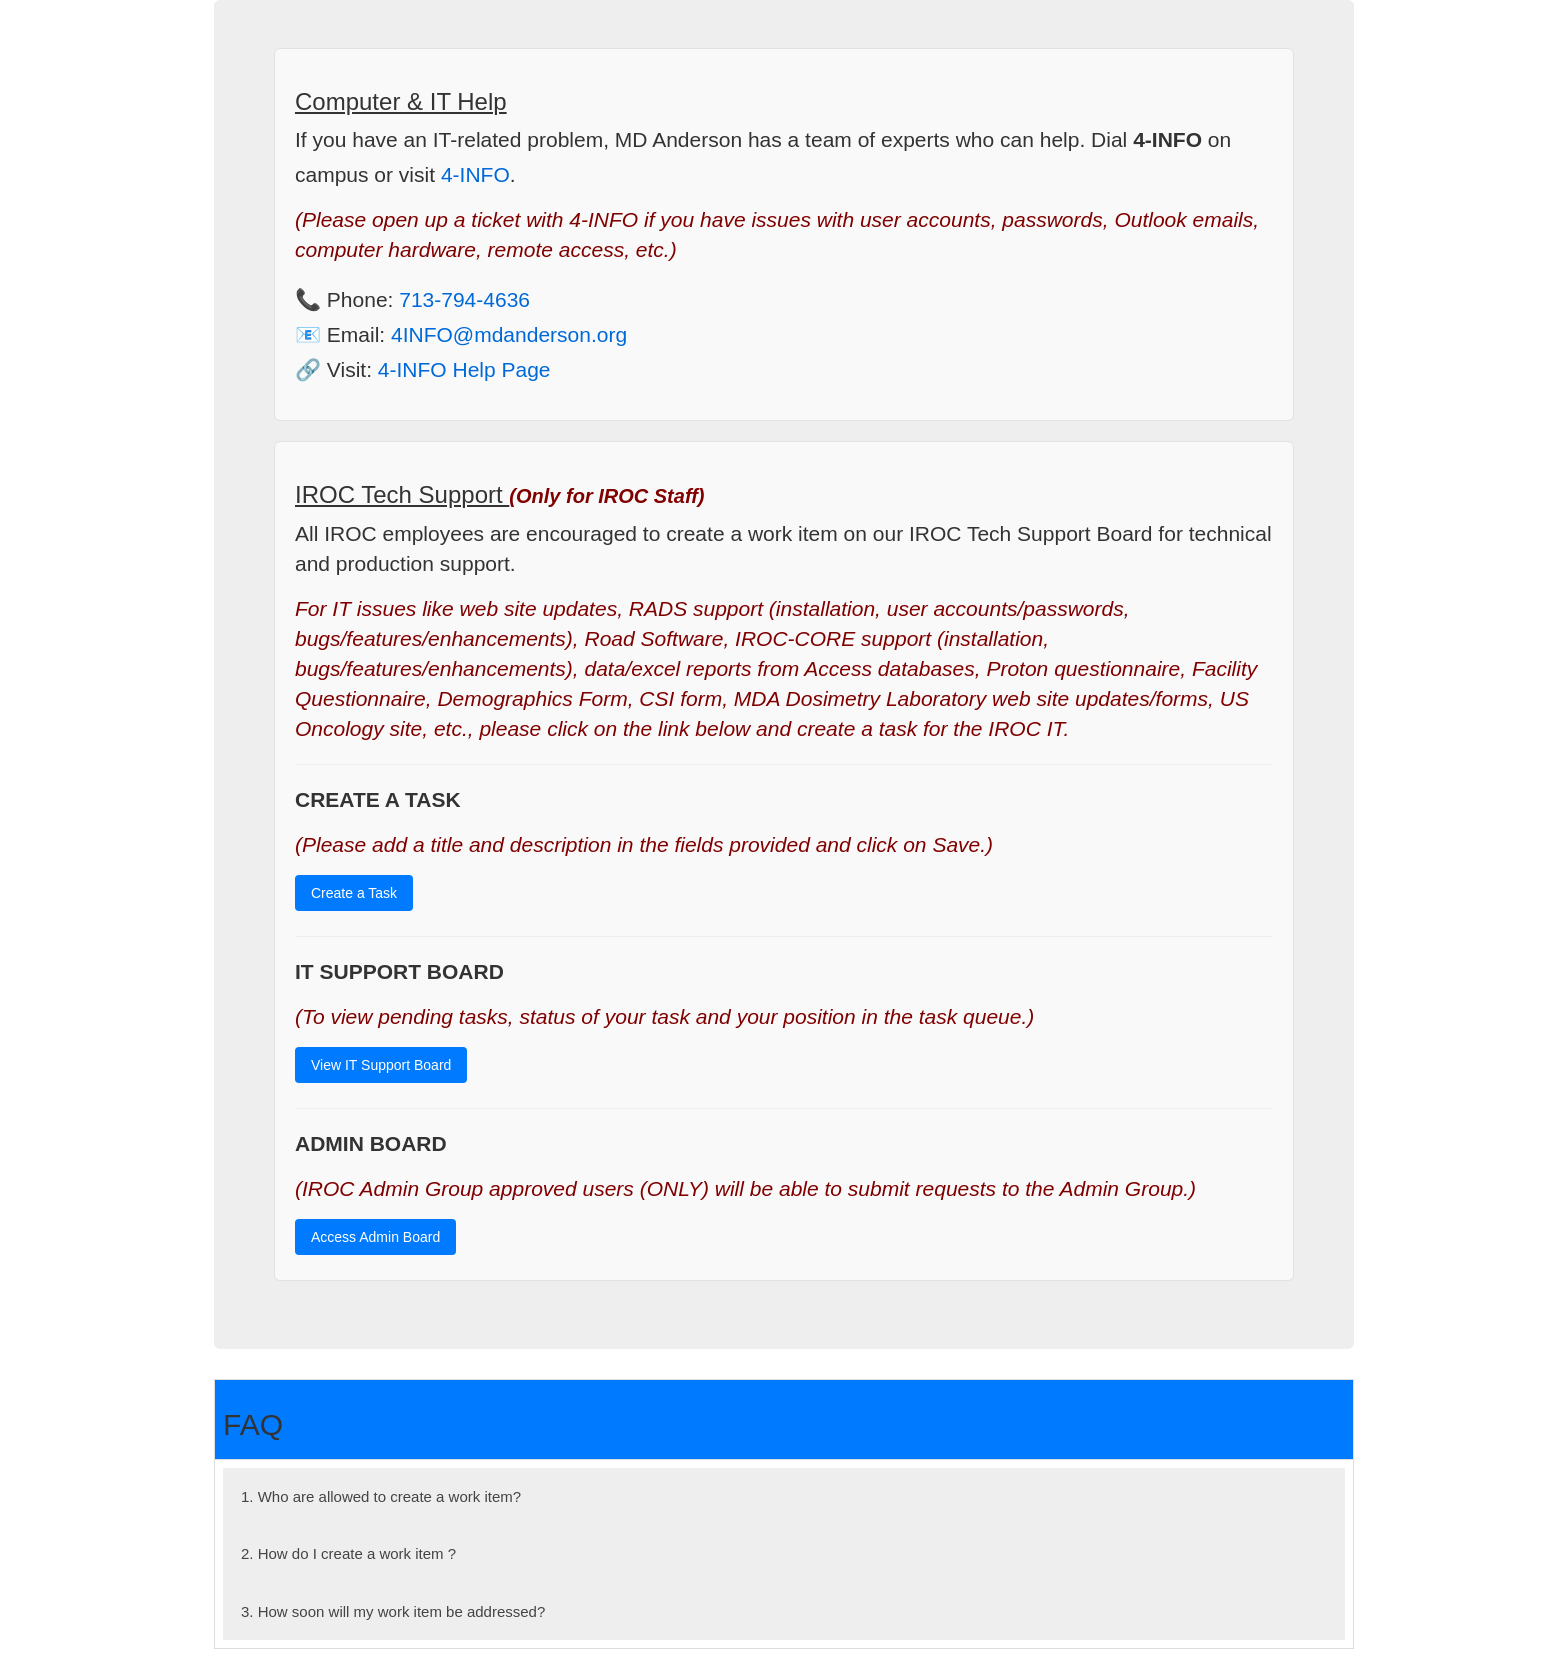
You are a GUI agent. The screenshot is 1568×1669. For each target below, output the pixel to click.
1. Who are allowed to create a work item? (381, 1496)
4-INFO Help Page (464, 369)
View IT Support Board (381, 1065)
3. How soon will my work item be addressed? (393, 1611)
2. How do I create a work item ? (348, 1553)
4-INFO (475, 174)
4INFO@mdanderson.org (509, 334)
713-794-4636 (464, 299)
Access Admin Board (375, 1237)
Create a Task (354, 893)
